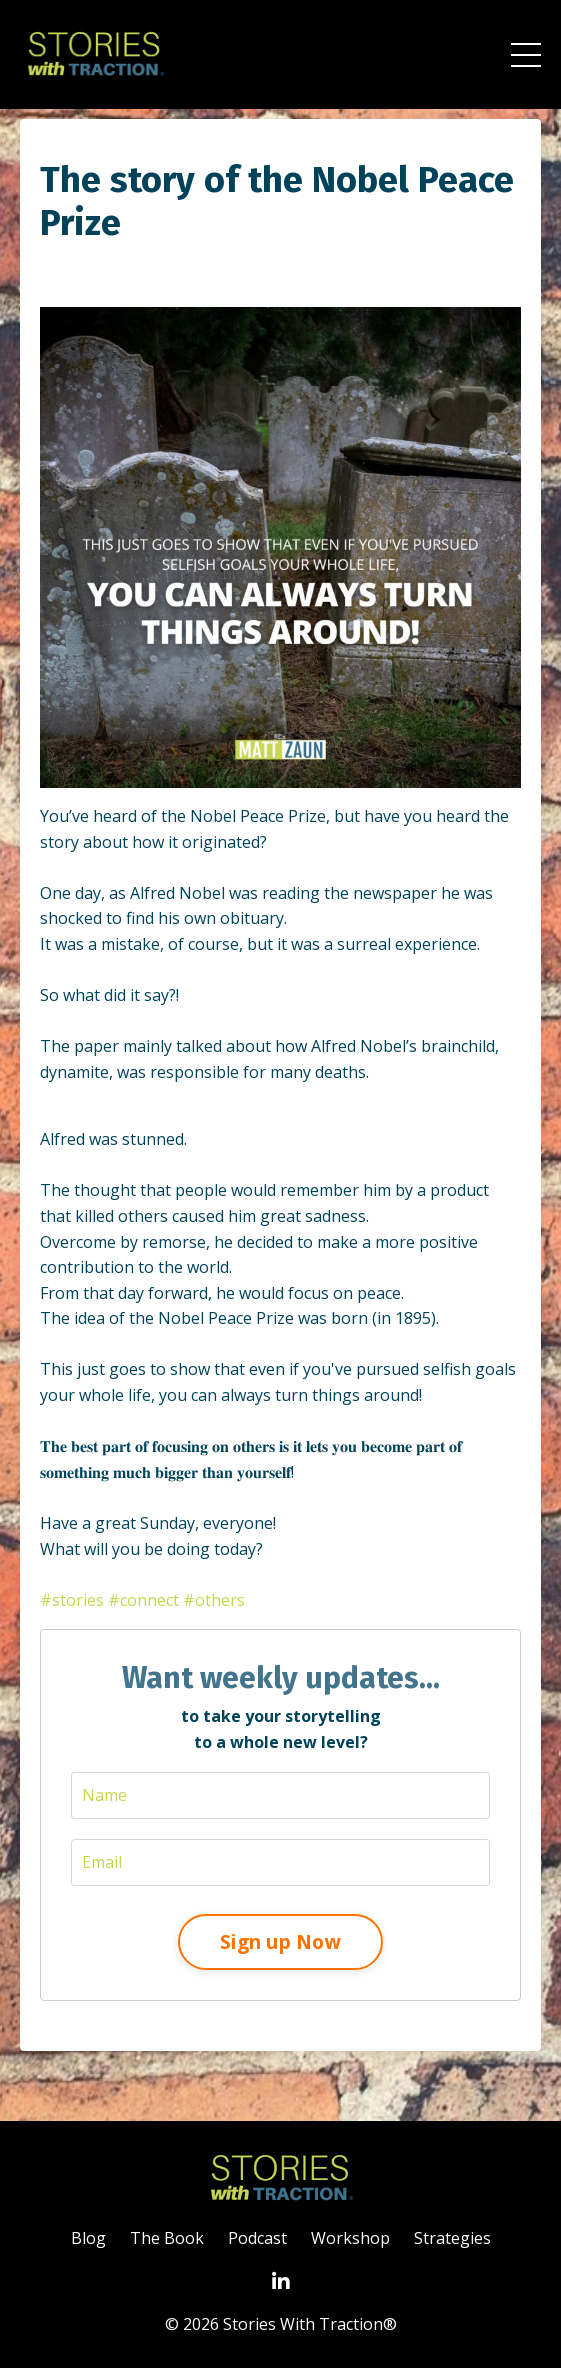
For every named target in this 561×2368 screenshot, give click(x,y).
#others (214, 1600)
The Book (167, 2238)
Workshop (350, 2238)
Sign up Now (280, 1941)
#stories (72, 1600)
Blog (88, 2238)
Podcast (257, 2238)
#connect (143, 1600)
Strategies (452, 2238)
